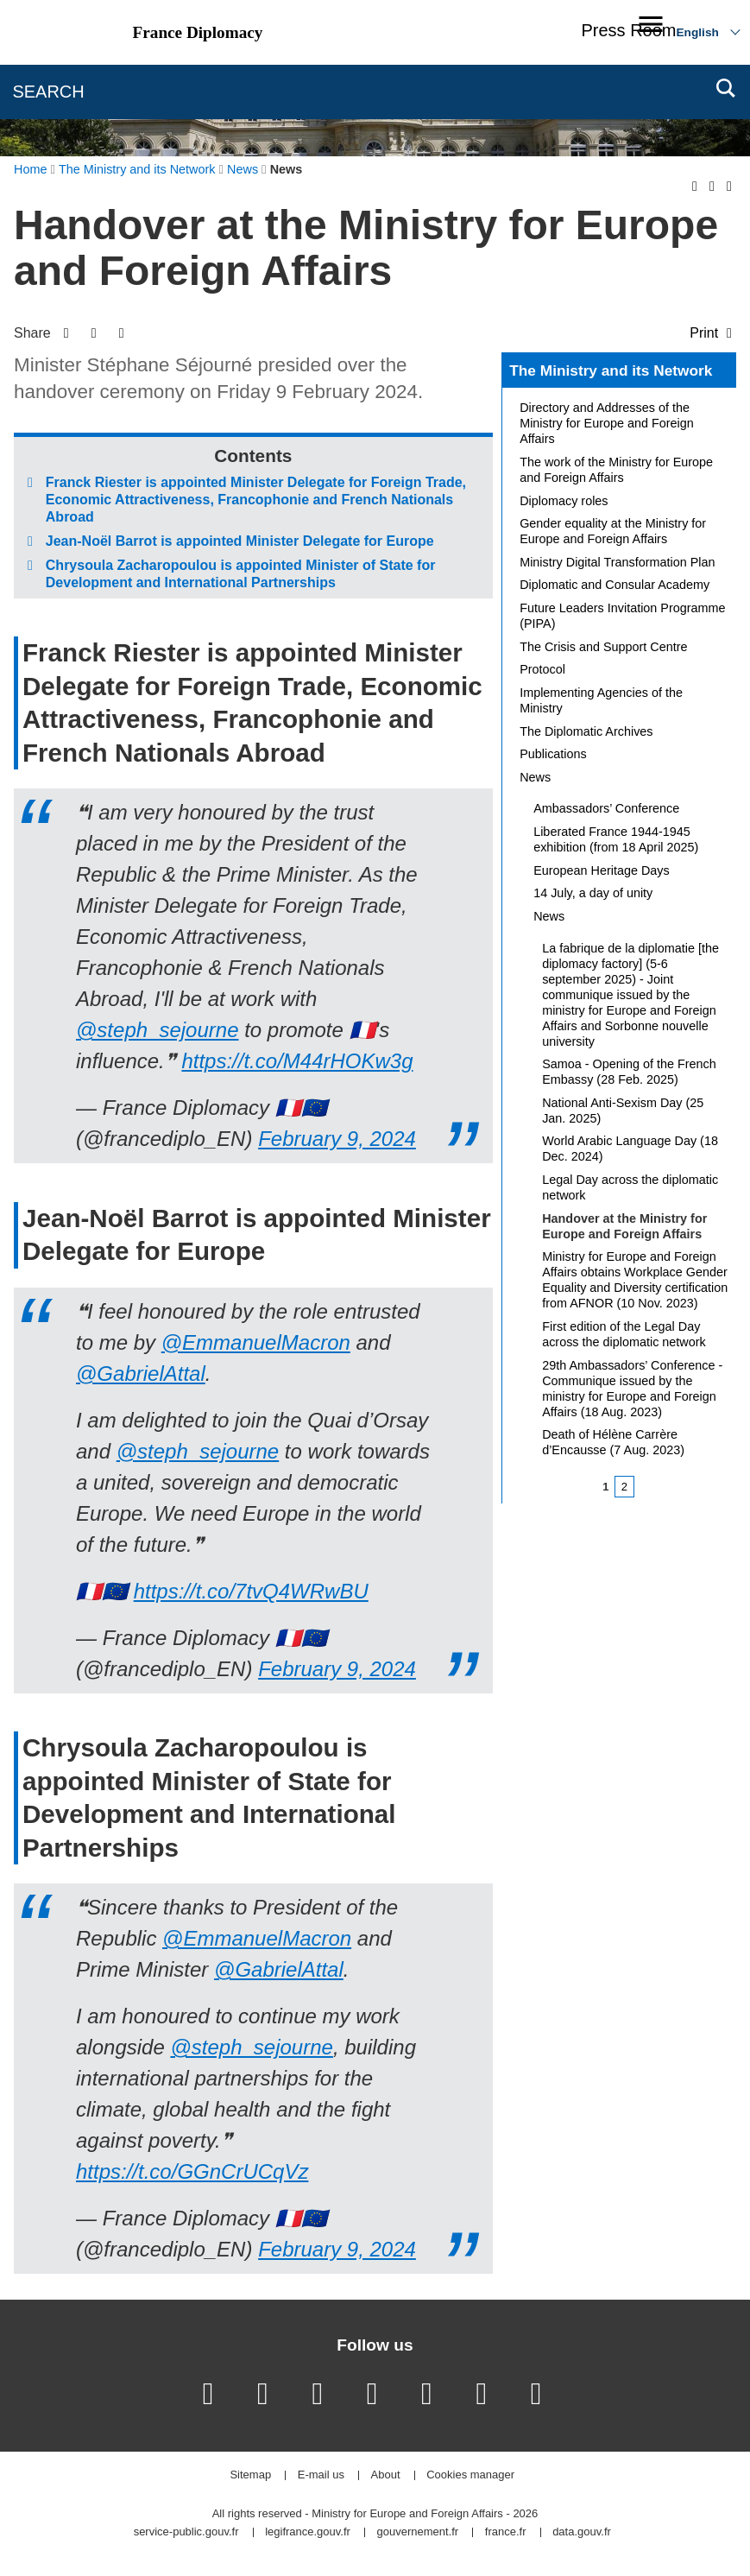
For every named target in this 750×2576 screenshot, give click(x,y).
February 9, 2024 (337, 1138)
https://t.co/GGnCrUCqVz (192, 2171)
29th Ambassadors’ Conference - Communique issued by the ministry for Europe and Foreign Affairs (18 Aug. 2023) (632, 1388)
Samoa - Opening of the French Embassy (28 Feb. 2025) (629, 1071)
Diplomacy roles (564, 501)
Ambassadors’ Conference (606, 808)
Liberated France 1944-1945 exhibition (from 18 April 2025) (615, 839)
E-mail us (321, 2475)
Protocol (542, 669)
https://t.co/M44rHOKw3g (297, 1061)
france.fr (505, 2532)
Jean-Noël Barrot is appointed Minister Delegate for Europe (240, 541)
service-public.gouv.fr (186, 2532)
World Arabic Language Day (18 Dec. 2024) (630, 1148)
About (385, 2475)
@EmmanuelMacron (255, 1342)
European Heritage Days (601, 870)
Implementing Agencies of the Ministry (601, 700)
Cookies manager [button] (470, 2475)
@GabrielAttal (140, 1373)
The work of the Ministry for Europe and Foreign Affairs (616, 469)
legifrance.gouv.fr (307, 2532)
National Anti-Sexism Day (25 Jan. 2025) (622, 1110)
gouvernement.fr (418, 2532)
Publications (553, 754)
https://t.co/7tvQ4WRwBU (251, 1591)
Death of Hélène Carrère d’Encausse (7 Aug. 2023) (613, 1442)
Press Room (628, 30)
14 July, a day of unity (592, 893)
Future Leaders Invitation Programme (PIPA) (622, 615)
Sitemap (250, 2475)
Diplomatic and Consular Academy (614, 585)
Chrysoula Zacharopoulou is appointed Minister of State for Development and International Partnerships (241, 574)
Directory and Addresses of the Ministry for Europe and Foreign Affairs (607, 423)
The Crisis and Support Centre (603, 647)
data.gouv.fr (581, 2532)
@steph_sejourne (157, 1029)
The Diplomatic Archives (586, 731)
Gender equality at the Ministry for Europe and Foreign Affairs (613, 531)
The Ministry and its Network (610, 370)
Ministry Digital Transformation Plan (617, 562)
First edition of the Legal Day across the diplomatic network (624, 1334)
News (535, 777)
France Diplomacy (198, 32)
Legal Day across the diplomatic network (630, 1187)
